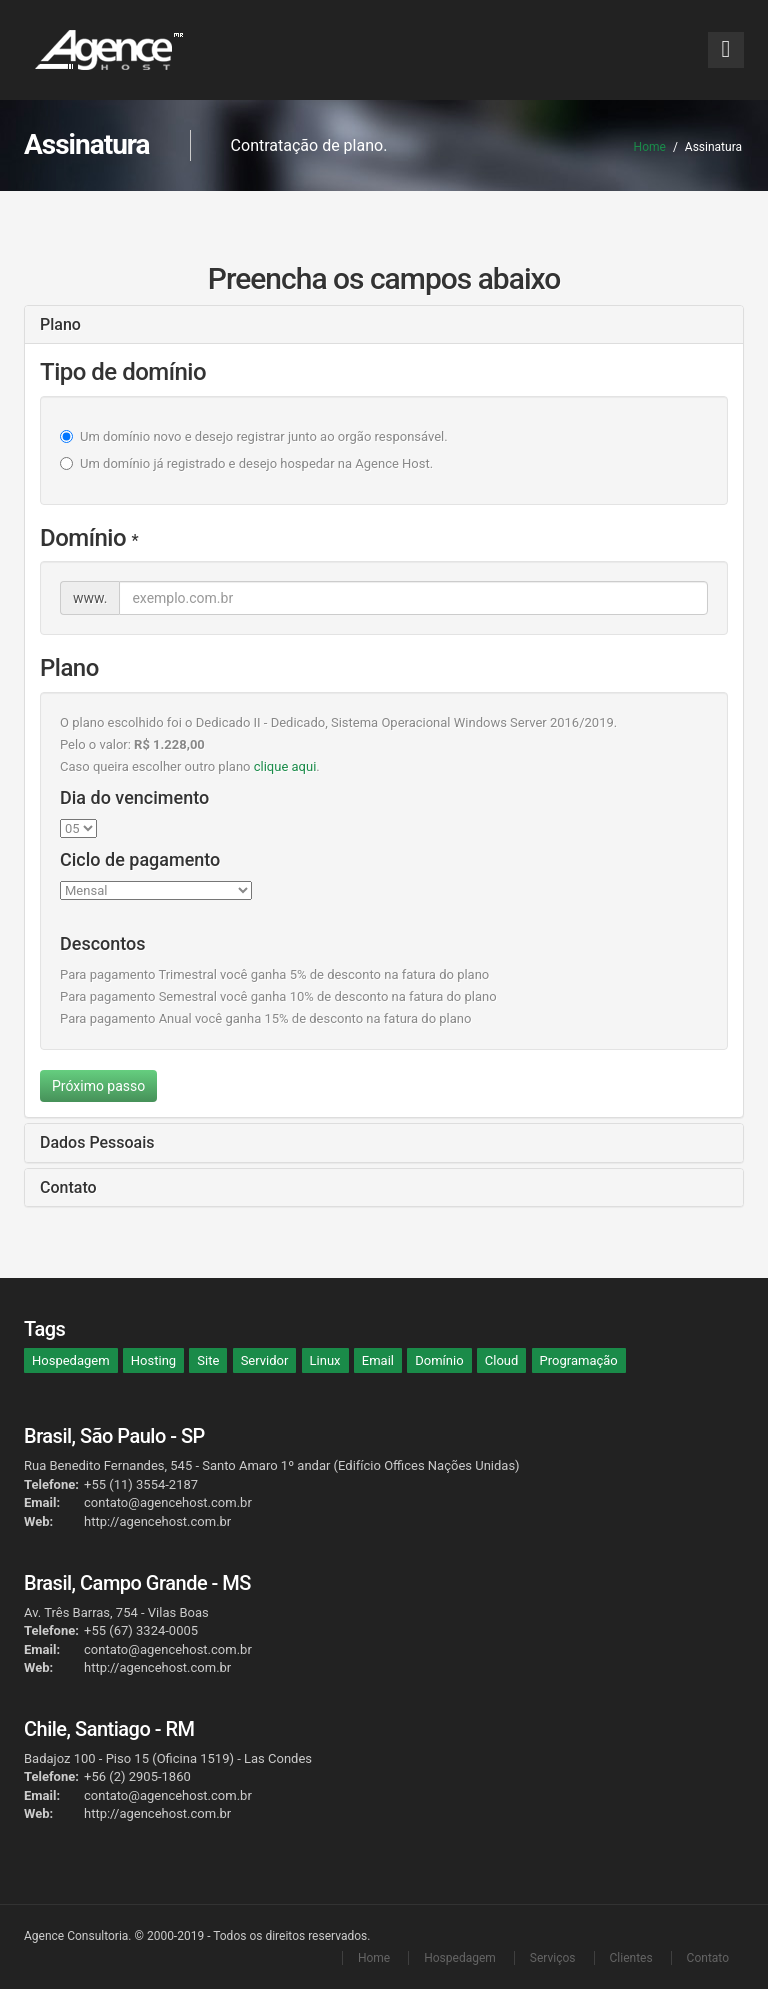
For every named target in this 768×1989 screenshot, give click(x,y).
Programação (579, 1360)
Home (650, 147)
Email (378, 1360)
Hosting (153, 1360)
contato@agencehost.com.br (168, 1502)
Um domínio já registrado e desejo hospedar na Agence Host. (256, 463)
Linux (325, 1360)
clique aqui (285, 766)
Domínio (439, 1360)
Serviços (553, 1958)
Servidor (265, 1360)
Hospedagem (71, 1360)
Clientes (631, 1958)
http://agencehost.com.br (157, 1521)
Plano (60, 324)
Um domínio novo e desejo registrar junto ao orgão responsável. (264, 436)
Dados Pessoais (97, 1142)
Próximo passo (98, 1086)
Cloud (502, 1360)
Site (208, 1360)
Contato (68, 1187)
